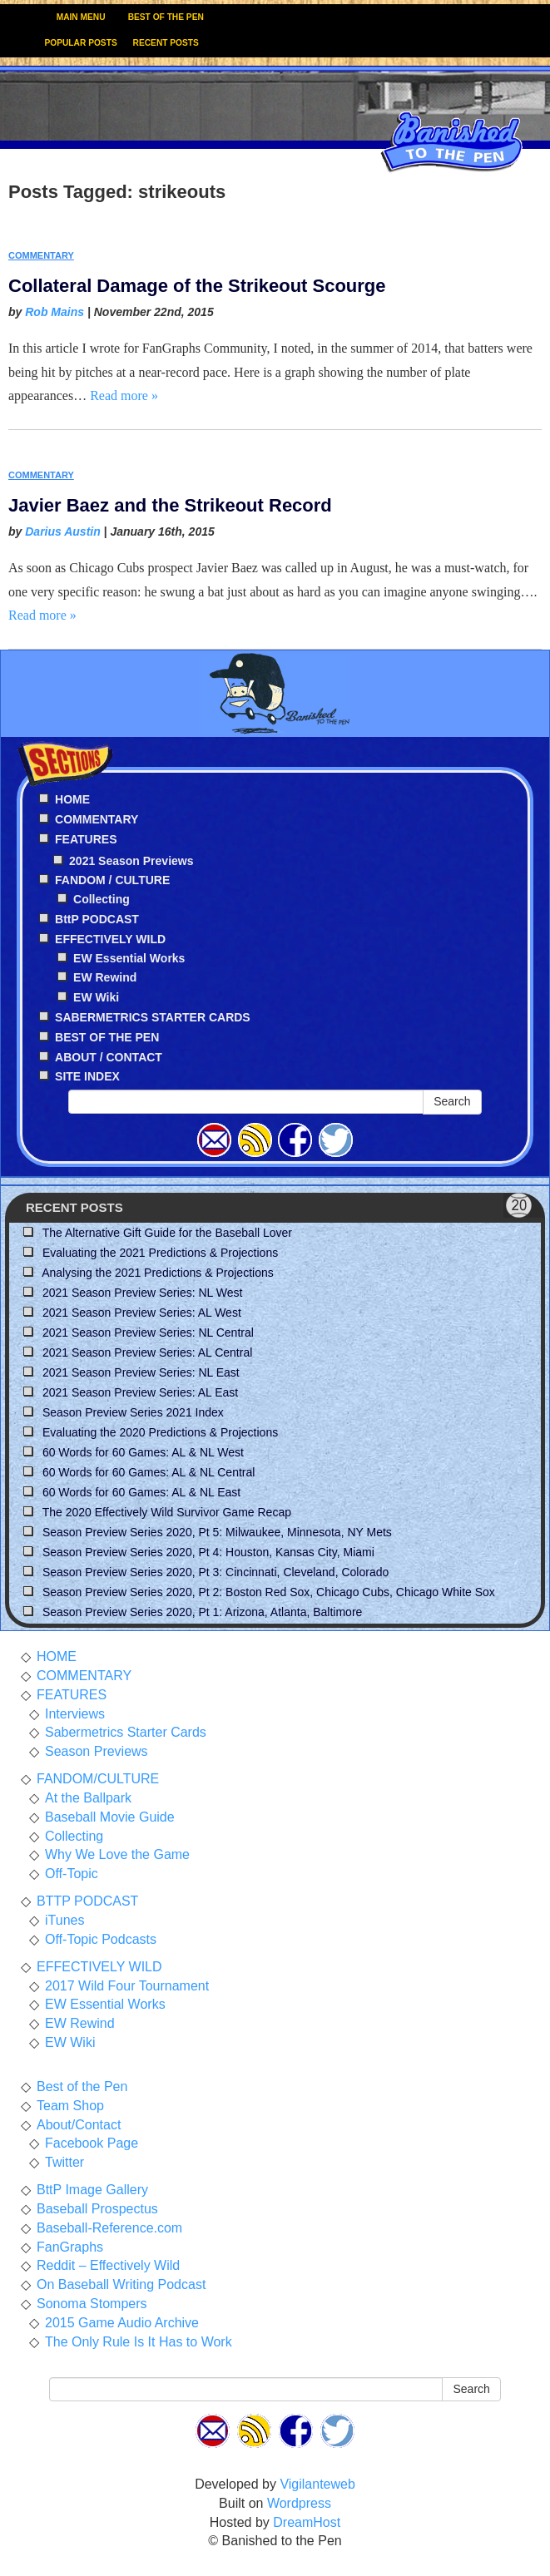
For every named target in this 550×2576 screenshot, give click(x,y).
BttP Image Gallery (92, 2190)
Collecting (101, 899)
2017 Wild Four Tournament (127, 1986)
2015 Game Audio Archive (122, 2323)
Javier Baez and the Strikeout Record (170, 505)
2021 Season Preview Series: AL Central (147, 1352)
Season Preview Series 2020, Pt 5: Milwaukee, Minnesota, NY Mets (217, 1532)
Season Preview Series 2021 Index (133, 1412)
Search (452, 1101)
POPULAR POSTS (81, 42)
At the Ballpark (88, 1798)
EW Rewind (104, 977)
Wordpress (299, 2503)
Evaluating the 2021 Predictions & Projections (160, 1252)
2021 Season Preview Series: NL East (141, 1372)
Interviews (75, 1714)
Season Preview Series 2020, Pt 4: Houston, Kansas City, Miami (208, 1552)
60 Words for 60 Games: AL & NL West (143, 1452)
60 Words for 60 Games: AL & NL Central (148, 1472)
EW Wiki (96, 997)
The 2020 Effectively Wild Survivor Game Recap (166, 1512)
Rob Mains (54, 312)
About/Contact (79, 2125)
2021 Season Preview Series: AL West (141, 1312)
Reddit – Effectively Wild (108, 2265)
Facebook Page (91, 2143)
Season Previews (96, 1751)
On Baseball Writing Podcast (121, 2284)
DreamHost (306, 2522)
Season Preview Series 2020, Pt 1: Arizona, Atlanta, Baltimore (202, 1612)
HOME (57, 1656)
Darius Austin (63, 531)
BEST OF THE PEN (166, 17)
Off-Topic (71, 1873)
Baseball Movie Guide (110, 1817)
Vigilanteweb (317, 2484)
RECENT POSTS (166, 42)
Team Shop (70, 2106)
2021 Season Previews (131, 861)
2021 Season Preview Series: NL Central (148, 1332)
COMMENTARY (41, 255)
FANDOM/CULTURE (98, 1779)
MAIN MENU (81, 17)
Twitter (64, 2162)
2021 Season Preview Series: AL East (140, 1392)
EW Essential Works (129, 958)
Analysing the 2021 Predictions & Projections (158, 1272)
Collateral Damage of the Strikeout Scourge (197, 285)
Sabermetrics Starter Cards (125, 1732)
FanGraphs (70, 2247)
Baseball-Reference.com (109, 2228)
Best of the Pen (82, 2086)
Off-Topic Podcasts (100, 1939)
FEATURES (72, 1695)
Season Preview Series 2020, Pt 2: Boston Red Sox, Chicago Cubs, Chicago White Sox (268, 1592)
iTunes (64, 1920)
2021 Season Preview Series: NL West (142, 1292)
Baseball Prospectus (97, 2209)
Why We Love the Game (117, 1854)
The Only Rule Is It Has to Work (138, 2342)
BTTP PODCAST (87, 1901)
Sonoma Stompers (92, 2304)
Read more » (124, 395)
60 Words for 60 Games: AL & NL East (141, 1492)
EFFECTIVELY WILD (99, 1967)
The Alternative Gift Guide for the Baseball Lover (167, 1232)
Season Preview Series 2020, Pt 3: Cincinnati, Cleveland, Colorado (215, 1572)
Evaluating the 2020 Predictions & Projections (160, 1432)
